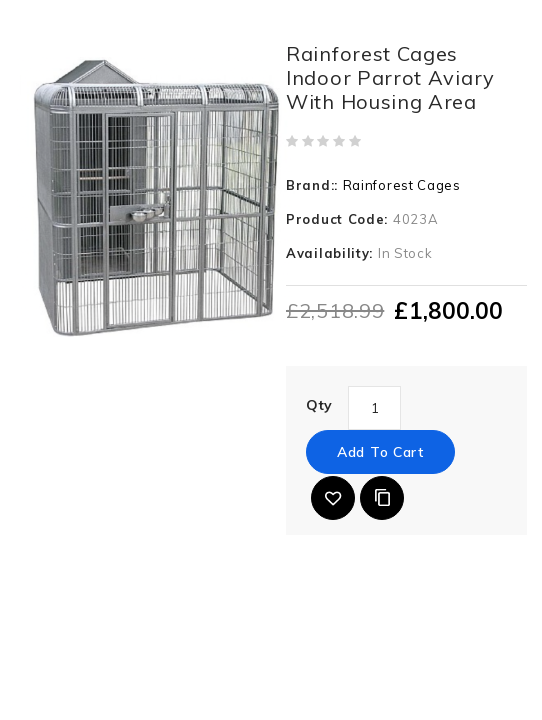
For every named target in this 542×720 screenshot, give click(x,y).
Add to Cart (380, 452)
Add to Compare (382, 498)
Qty (319, 405)
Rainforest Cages (402, 185)
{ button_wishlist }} (333, 498)
